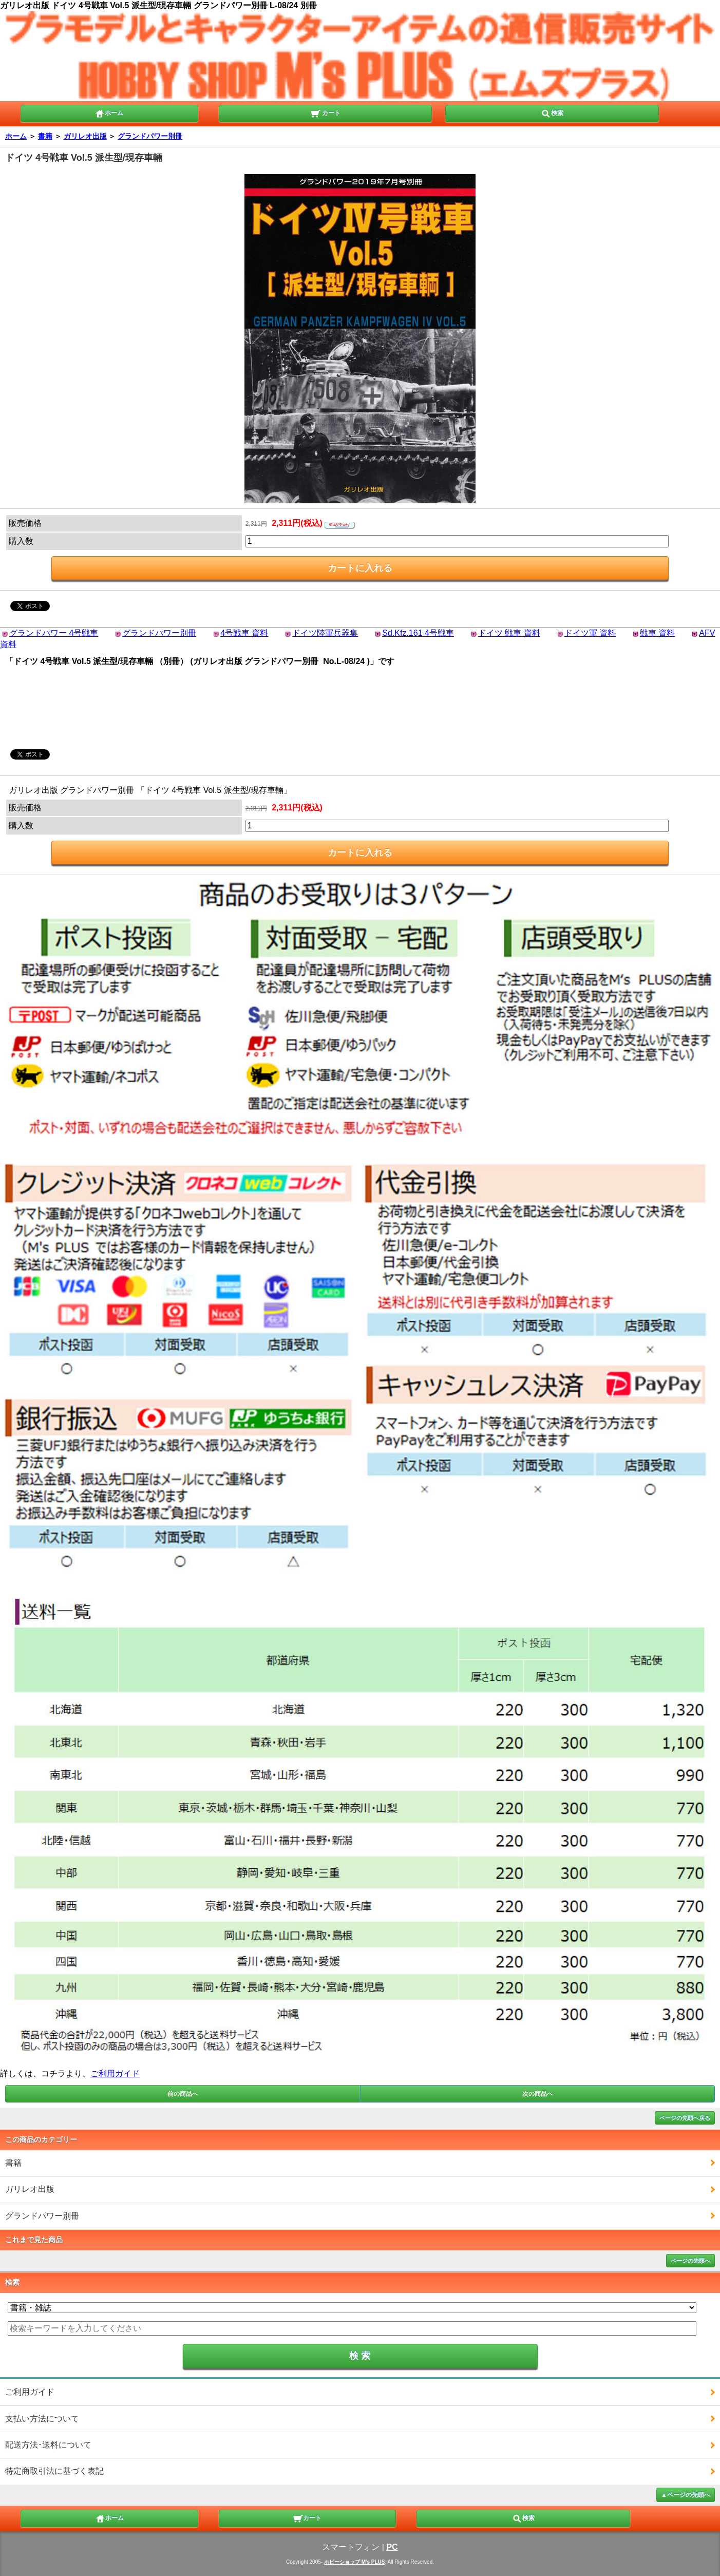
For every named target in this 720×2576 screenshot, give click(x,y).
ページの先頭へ (690, 2261)
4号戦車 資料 (244, 633)
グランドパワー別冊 (150, 136)
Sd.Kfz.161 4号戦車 (418, 633)
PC (391, 2547)
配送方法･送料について (48, 2444)
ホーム (108, 112)
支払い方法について (42, 2418)
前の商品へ (182, 2093)
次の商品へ (537, 2093)
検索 (552, 112)
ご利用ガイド (115, 2073)
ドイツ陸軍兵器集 (325, 633)
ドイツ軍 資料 (590, 633)
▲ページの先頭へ (685, 2494)
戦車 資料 (657, 633)
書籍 (45, 136)
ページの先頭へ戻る (684, 2118)
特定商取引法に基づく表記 (54, 2471)
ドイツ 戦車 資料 (509, 633)
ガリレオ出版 (85, 136)
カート (325, 112)
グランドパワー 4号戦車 (53, 633)
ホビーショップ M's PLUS (354, 2562)
